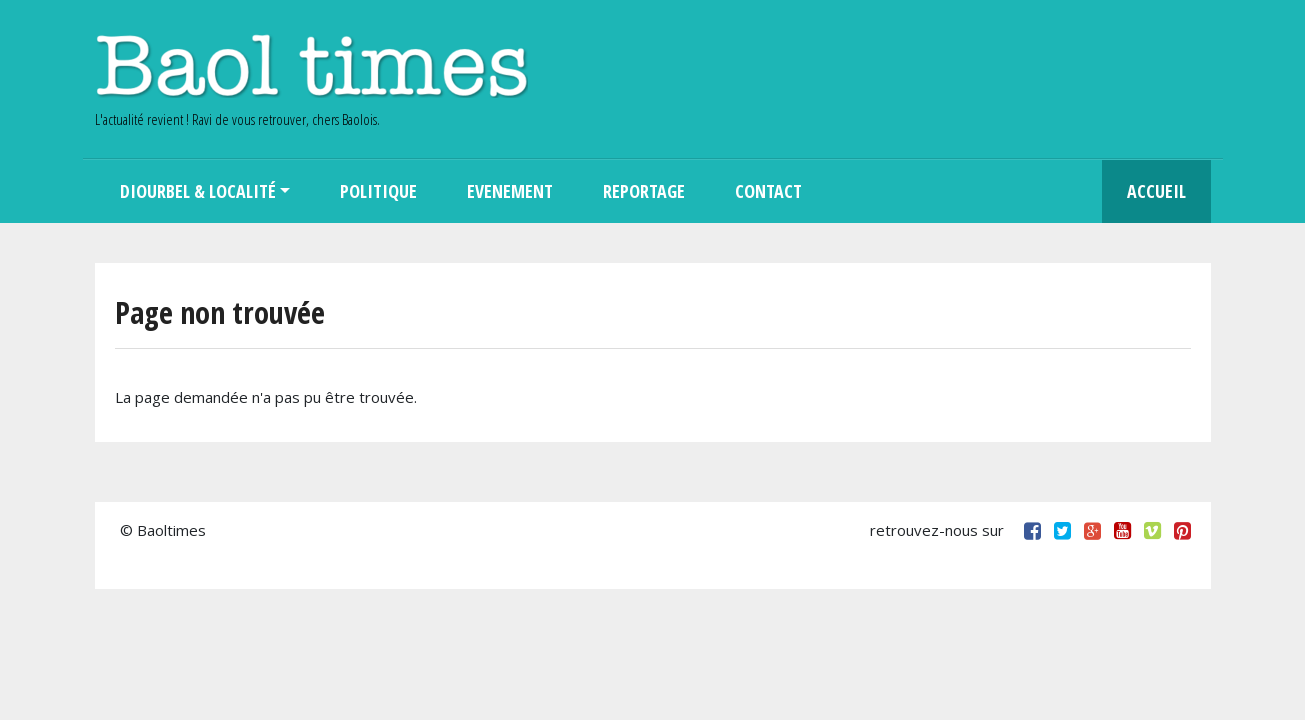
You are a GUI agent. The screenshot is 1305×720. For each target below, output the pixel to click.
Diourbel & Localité (198, 191)
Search (852, 191)
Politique (378, 191)
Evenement (510, 191)
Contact (768, 191)
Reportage (644, 191)
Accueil (1156, 191)
